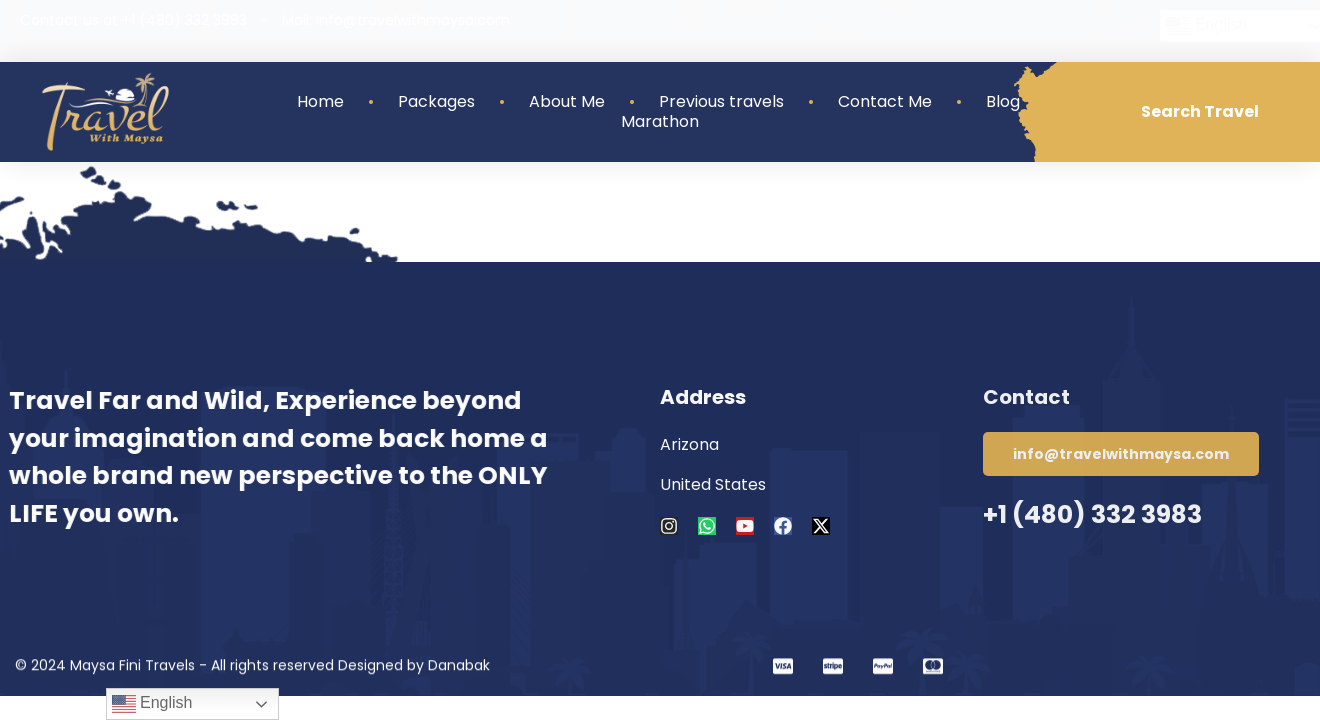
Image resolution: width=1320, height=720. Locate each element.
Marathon (660, 122)
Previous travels (721, 102)
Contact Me (885, 102)
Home (320, 102)
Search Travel (1200, 111)
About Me (567, 102)
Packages (436, 102)
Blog (1003, 102)
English (152, 704)
